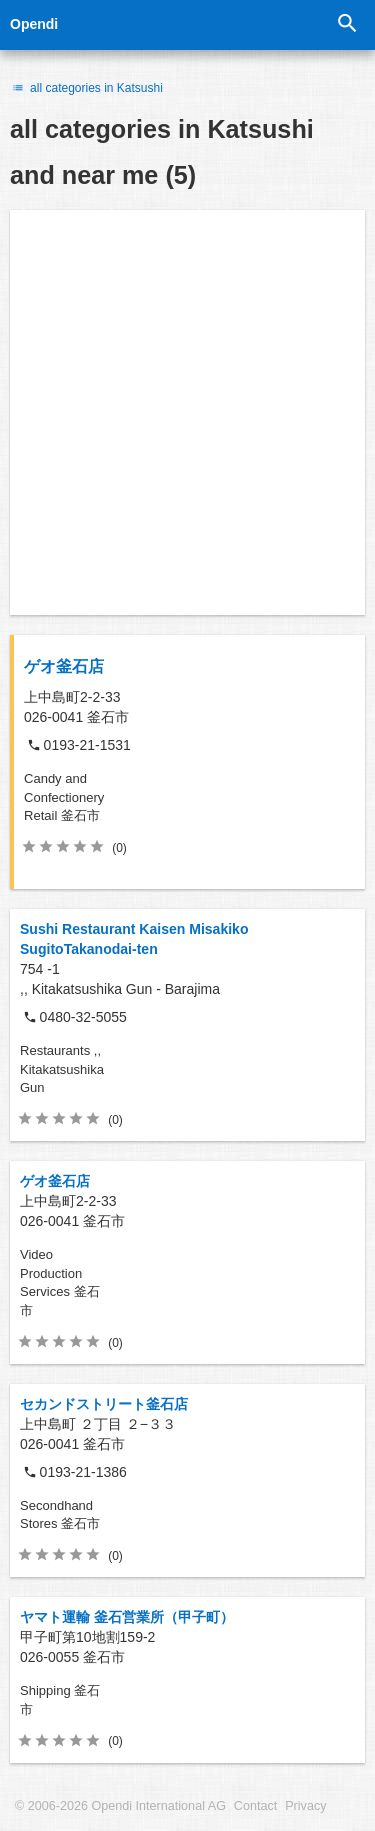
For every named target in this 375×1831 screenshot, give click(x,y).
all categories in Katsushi (86, 88)
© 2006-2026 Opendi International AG (120, 1806)
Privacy (305, 1806)
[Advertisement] (187, 412)
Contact (255, 1806)
